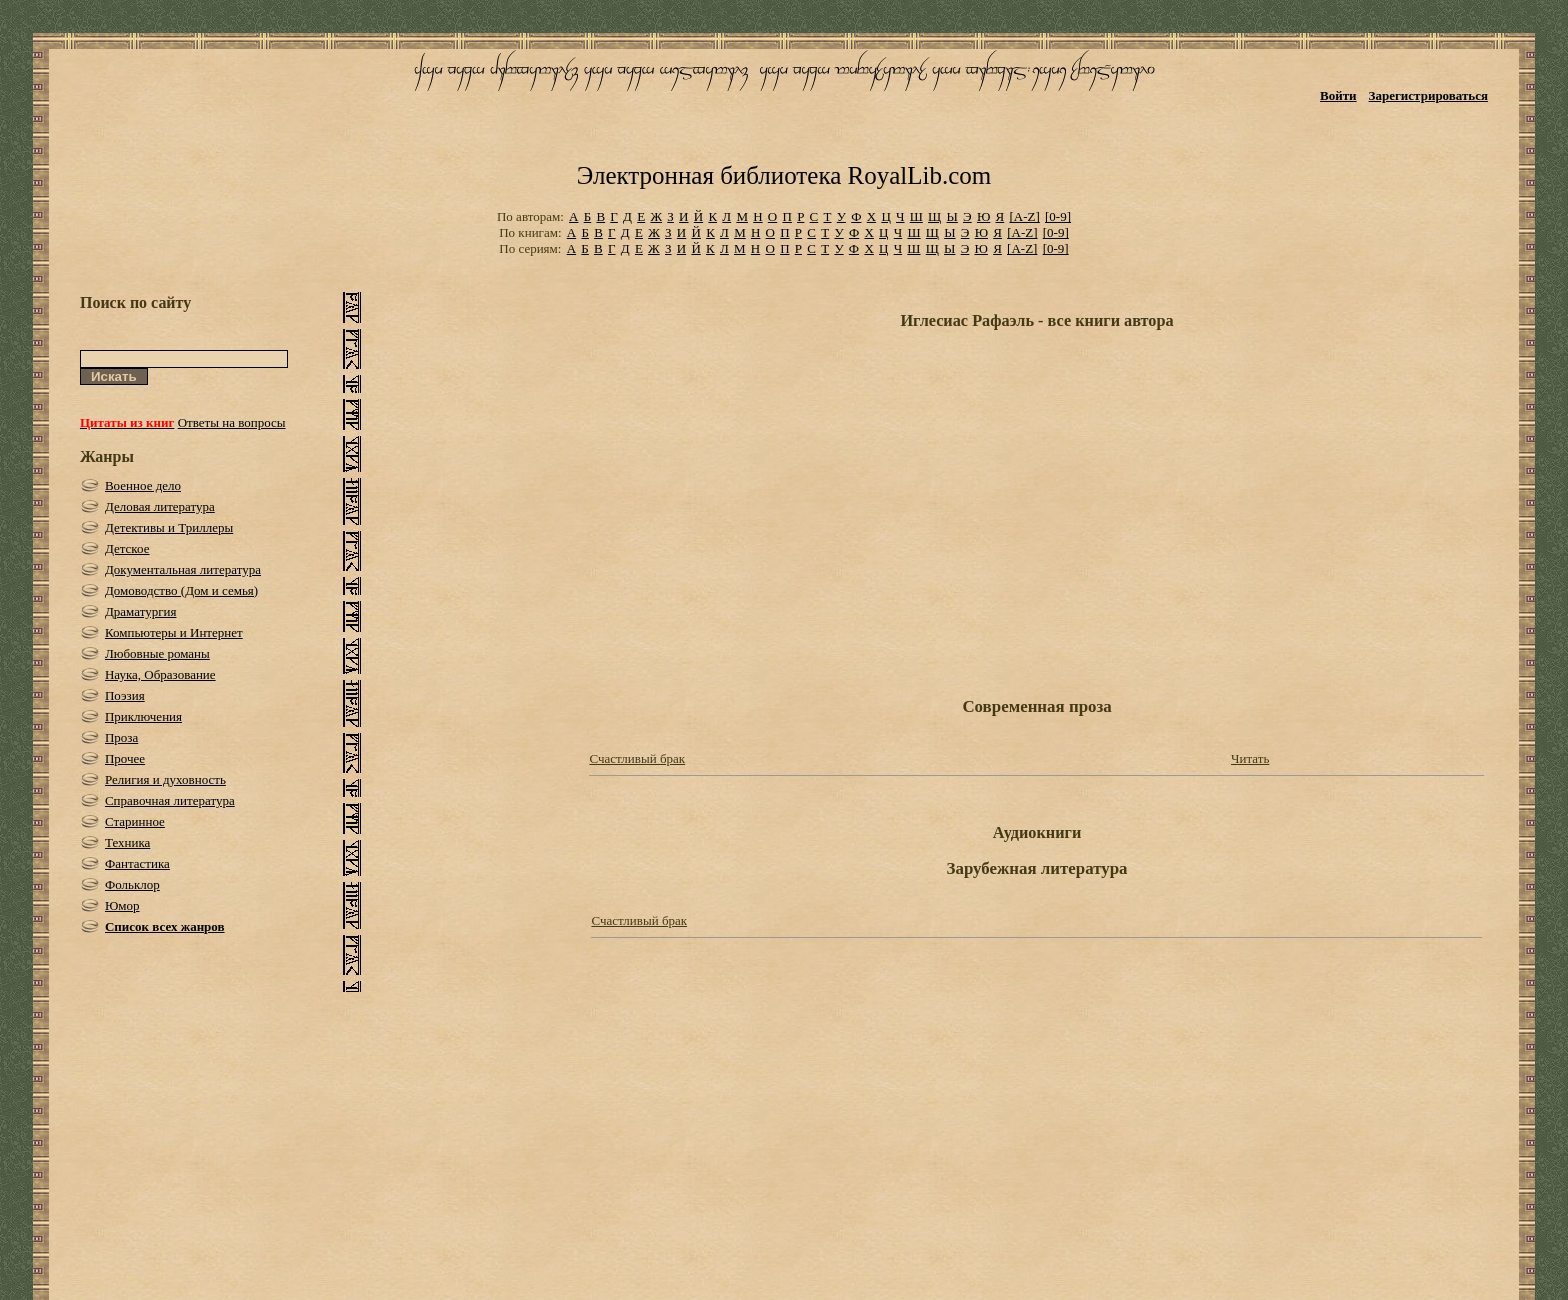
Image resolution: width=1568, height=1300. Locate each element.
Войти (1338, 95)
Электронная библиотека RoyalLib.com (784, 175)
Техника (127, 842)
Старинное (135, 821)
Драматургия (141, 611)
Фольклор (132, 884)
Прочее (125, 758)
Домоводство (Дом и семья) (181, 590)
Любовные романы (157, 653)
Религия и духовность (165, 779)
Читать (1250, 758)
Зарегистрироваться (1428, 95)
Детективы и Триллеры (169, 527)
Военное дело (143, 485)
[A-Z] (1024, 216)
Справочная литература (170, 800)
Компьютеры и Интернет (174, 632)
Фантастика (137, 863)
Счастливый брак (637, 758)
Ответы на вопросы (232, 422)
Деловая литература (160, 506)
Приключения (143, 716)
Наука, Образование (160, 674)
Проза (121, 737)
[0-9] (1058, 216)
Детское (127, 548)
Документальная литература (183, 569)
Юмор (122, 905)
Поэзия (125, 695)
